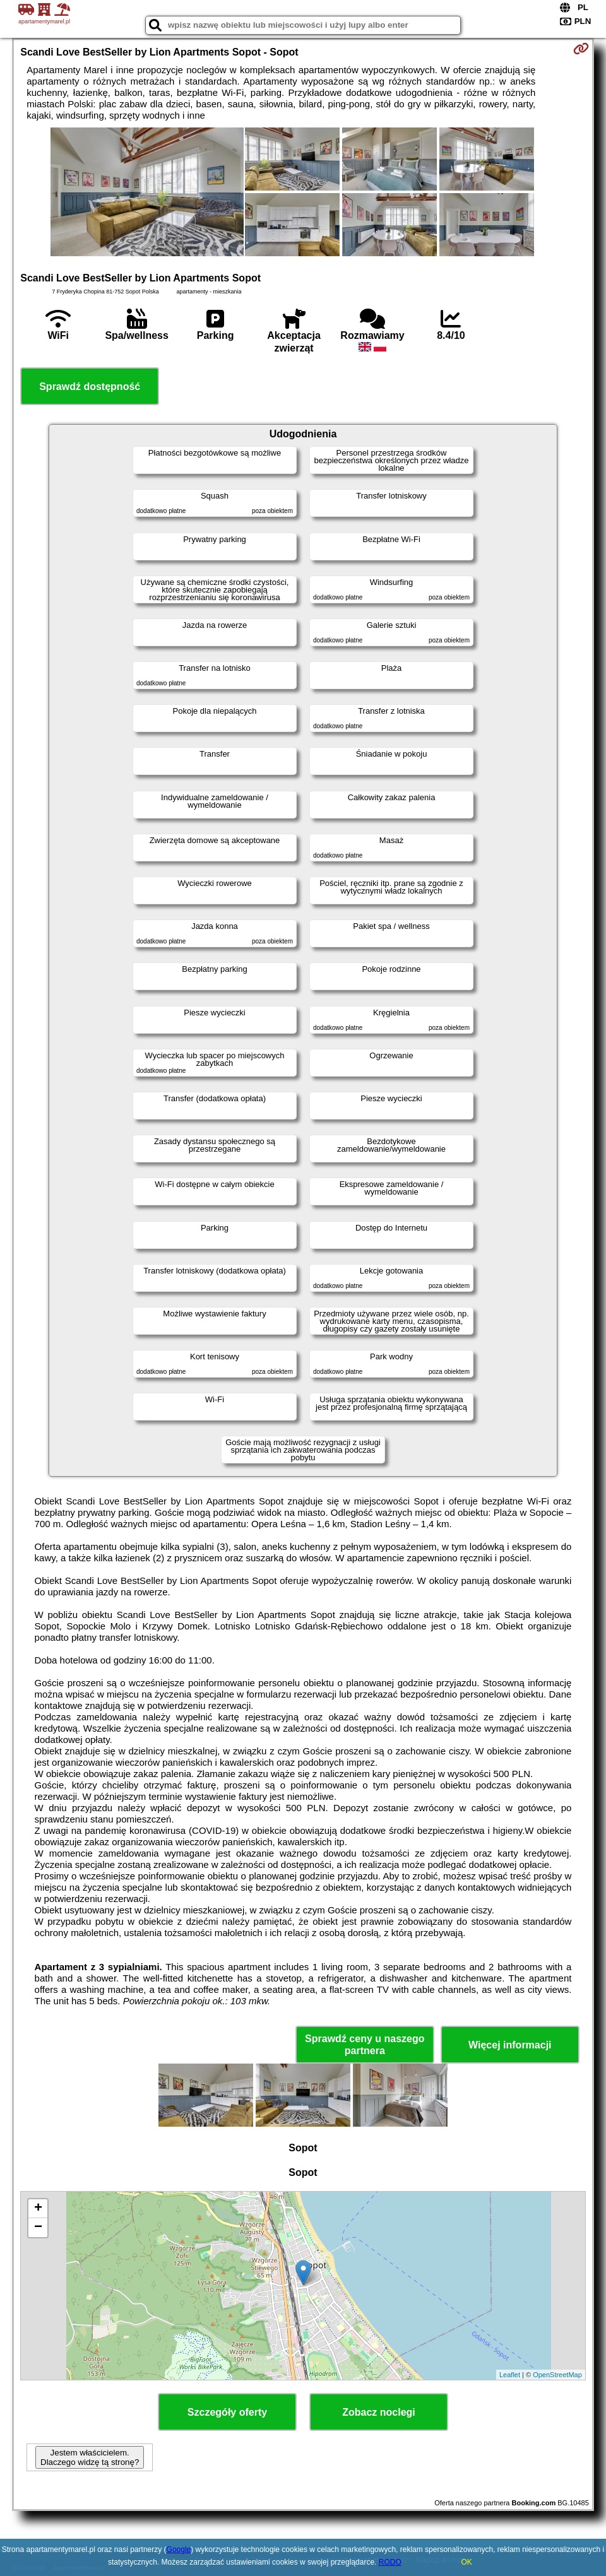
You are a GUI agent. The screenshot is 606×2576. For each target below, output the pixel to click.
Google (179, 2549)
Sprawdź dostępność (89, 386)
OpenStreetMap (557, 2374)
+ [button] (38, 2208)
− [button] (38, 2227)
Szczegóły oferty (227, 2412)
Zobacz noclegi (378, 2412)
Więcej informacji (509, 2045)
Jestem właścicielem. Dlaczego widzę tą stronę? (89, 2457)
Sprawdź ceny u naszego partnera (364, 2044)
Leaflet (509, 2374)
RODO (390, 2562)
